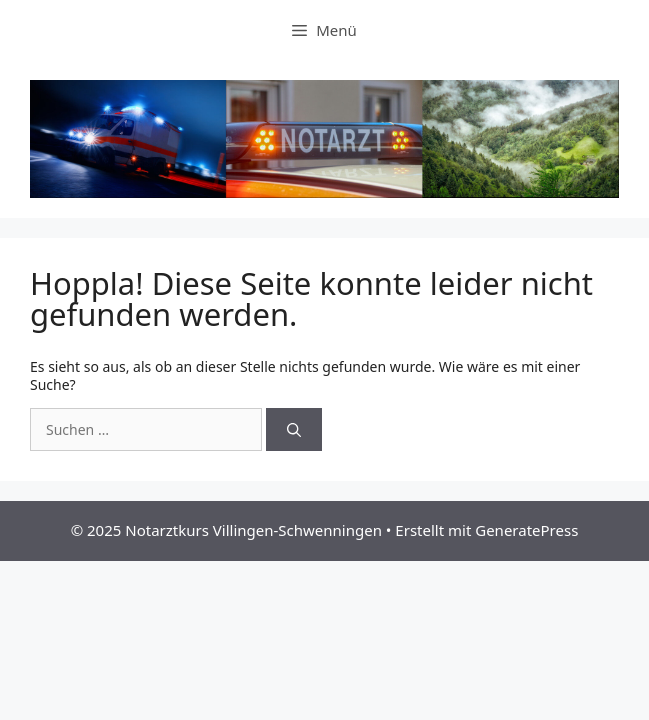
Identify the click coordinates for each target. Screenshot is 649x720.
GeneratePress (526, 530)
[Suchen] (294, 429)
